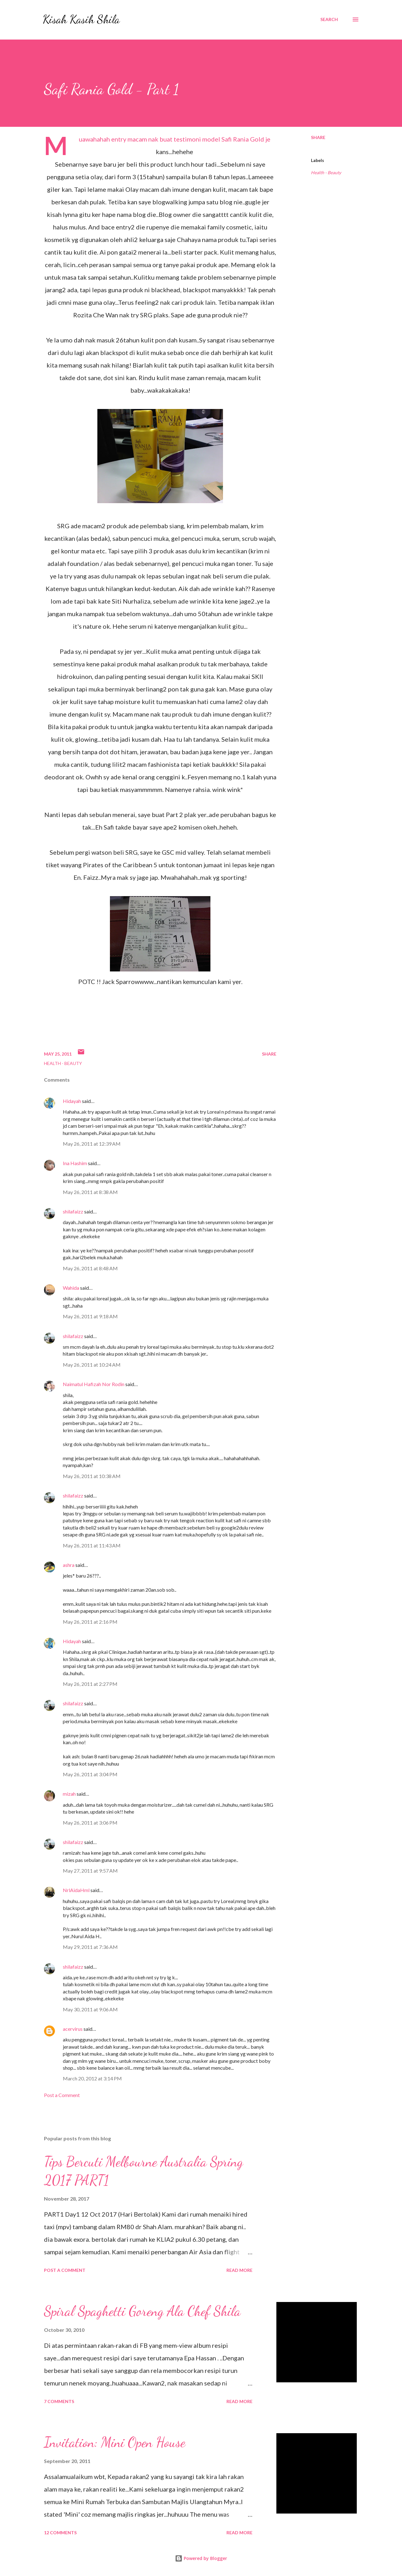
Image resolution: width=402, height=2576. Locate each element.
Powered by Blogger (201, 2558)
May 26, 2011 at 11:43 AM (92, 1545)
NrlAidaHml (76, 1890)
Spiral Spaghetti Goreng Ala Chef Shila (142, 2311)
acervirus (73, 2029)
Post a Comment (62, 2095)
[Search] (329, 19)
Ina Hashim (75, 1163)
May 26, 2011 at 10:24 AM (92, 1365)
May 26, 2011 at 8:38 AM (90, 1192)
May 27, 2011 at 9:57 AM (90, 1871)
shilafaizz (73, 1211)
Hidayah (72, 1101)
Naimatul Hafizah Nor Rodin (93, 1384)
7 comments (59, 2401)
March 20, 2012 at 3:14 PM (92, 2078)
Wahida (71, 1288)
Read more (239, 2270)
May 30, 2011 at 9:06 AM (90, 2009)
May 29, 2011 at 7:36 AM (90, 1947)
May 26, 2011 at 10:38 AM (92, 1476)
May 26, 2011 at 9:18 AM (90, 1316)
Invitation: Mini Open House (114, 2442)
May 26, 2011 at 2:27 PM (90, 1684)
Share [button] (318, 137)
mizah (69, 1794)
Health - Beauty (326, 172)
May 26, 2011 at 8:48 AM (90, 1268)
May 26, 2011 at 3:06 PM (90, 1823)
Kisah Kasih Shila (81, 19)
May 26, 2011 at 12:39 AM (92, 1144)
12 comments (60, 2532)
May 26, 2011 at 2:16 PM (90, 1622)
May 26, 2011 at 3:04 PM (90, 1774)
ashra (68, 1565)
